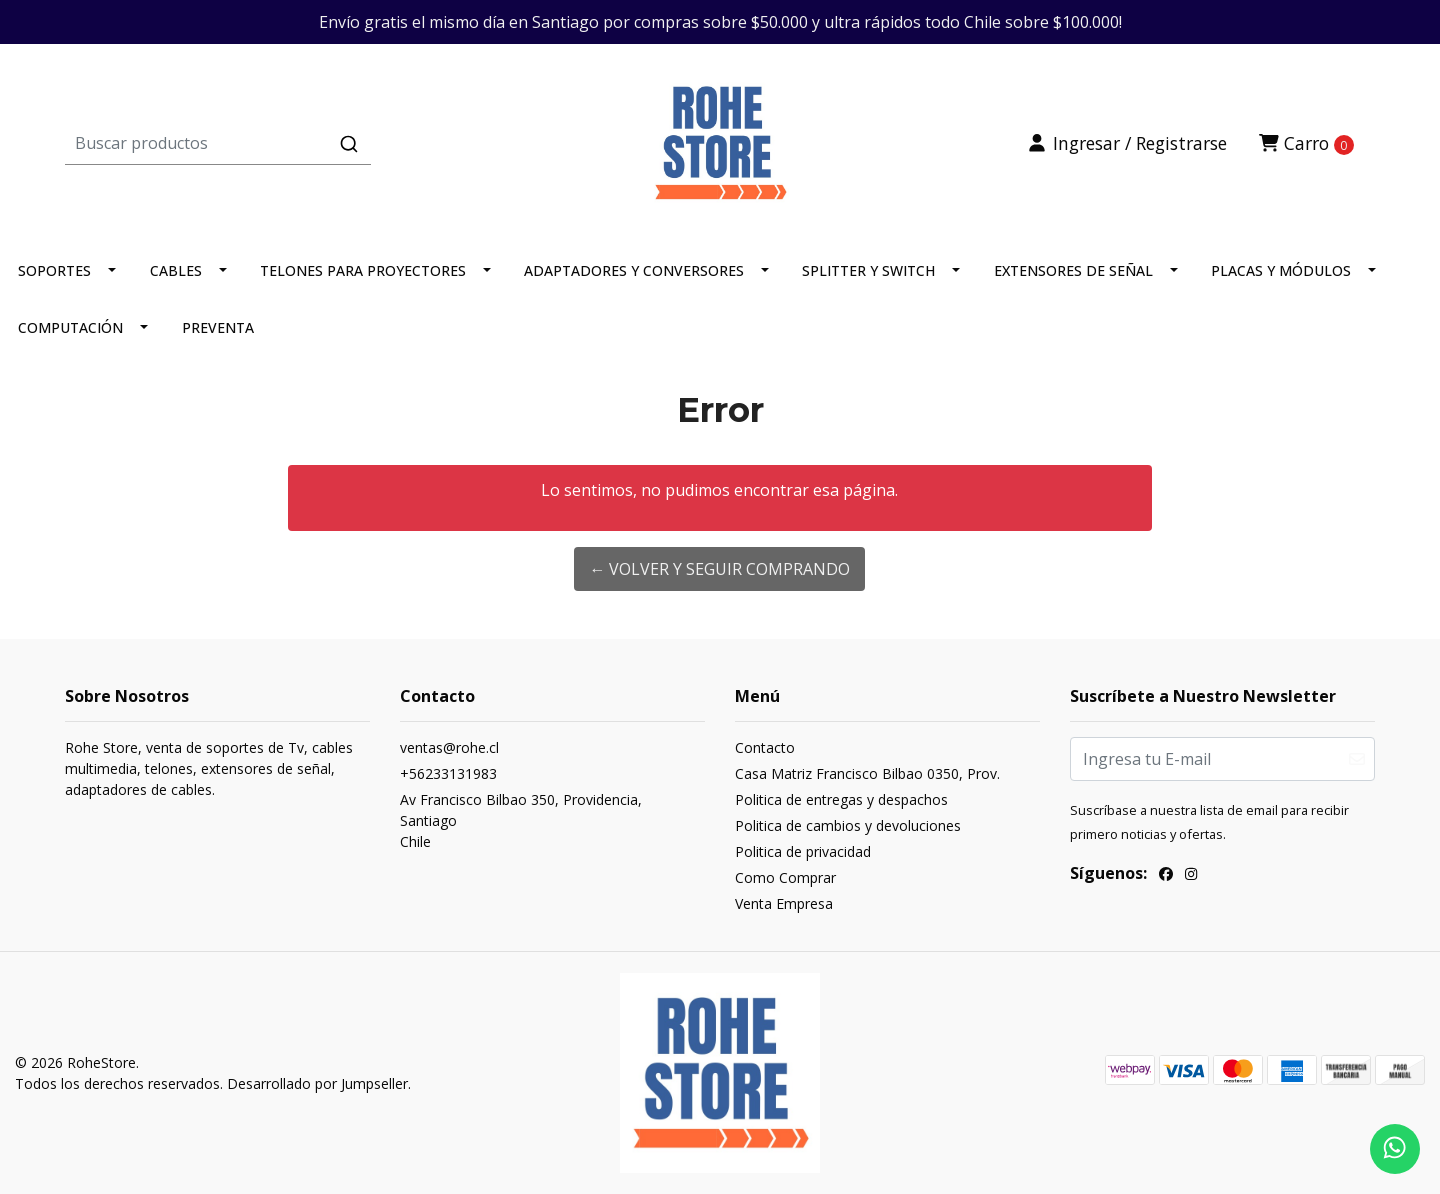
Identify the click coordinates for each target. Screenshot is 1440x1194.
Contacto (765, 747)
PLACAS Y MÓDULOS (1281, 270)
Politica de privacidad (803, 851)
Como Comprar (785, 877)
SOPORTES (54, 270)
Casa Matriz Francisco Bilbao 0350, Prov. (867, 773)
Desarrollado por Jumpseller (317, 1083)
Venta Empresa (784, 903)
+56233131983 (448, 773)
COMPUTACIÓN (70, 327)
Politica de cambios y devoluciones (848, 825)
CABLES (176, 270)
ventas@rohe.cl (449, 747)
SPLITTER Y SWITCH (868, 270)
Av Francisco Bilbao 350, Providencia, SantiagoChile (521, 820)
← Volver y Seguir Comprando (719, 569)
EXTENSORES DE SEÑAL (1073, 270)
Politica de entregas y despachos (841, 799)
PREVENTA (218, 327)
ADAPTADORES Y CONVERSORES (634, 270)
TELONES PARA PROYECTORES (363, 270)
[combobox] (283, 143)
